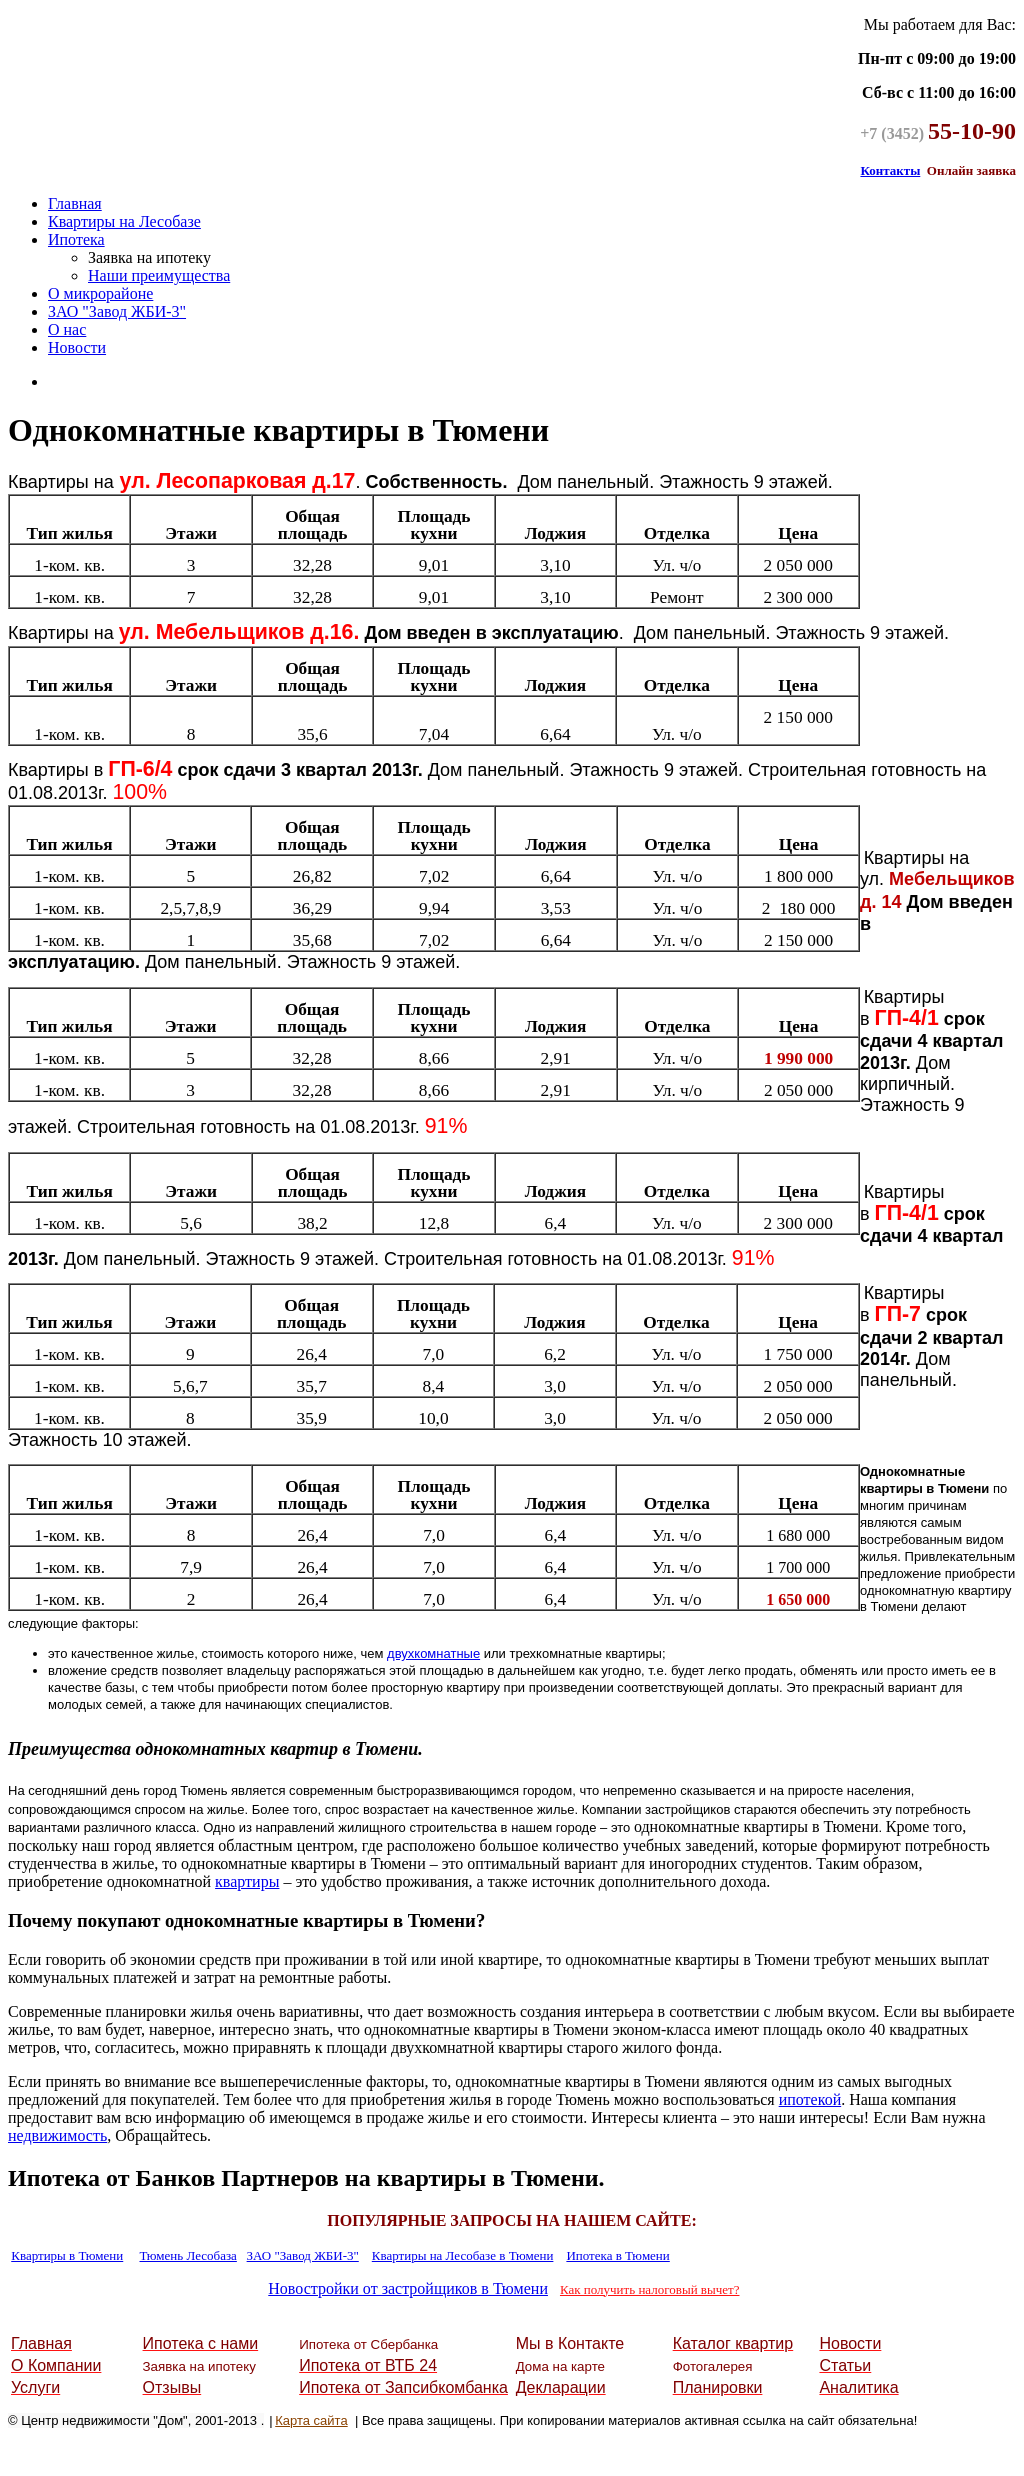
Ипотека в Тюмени (617, 2255)
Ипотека (76, 239)
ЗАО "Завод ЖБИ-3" (117, 311)
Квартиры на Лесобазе (124, 221)
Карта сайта (311, 2420)
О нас (67, 329)
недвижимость (57, 2135)
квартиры (247, 1881)
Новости (77, 347)
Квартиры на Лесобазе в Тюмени (463, 2255)
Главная (75, 203)
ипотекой (810, 2099)
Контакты (890, 170)
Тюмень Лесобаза (188, 2255)
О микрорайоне (100, 293)
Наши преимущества (159, 275)
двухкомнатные (433, 1653)
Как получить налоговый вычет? (650, 2289)
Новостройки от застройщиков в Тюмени (408, 2288)
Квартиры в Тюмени (67, 2255)
